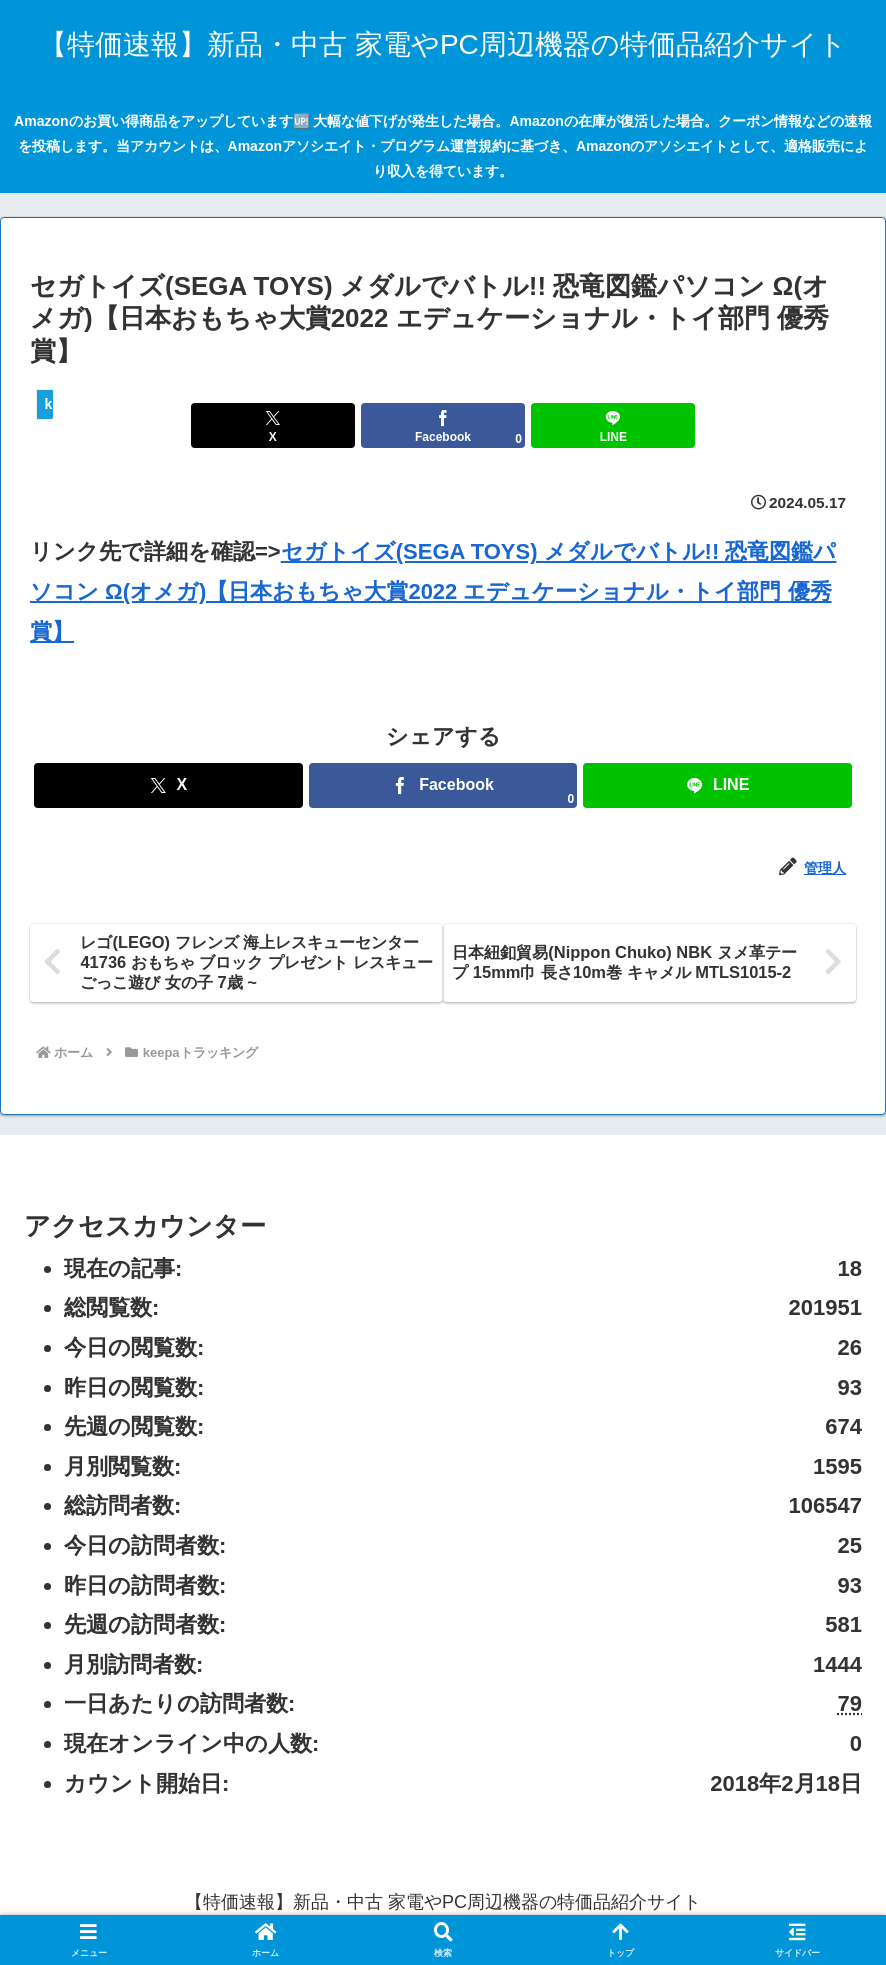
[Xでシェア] (304, 425)
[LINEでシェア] (582, 425)
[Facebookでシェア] (443, 425)
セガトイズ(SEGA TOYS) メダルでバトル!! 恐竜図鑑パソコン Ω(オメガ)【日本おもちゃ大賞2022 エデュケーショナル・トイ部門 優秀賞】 (433, 591)
